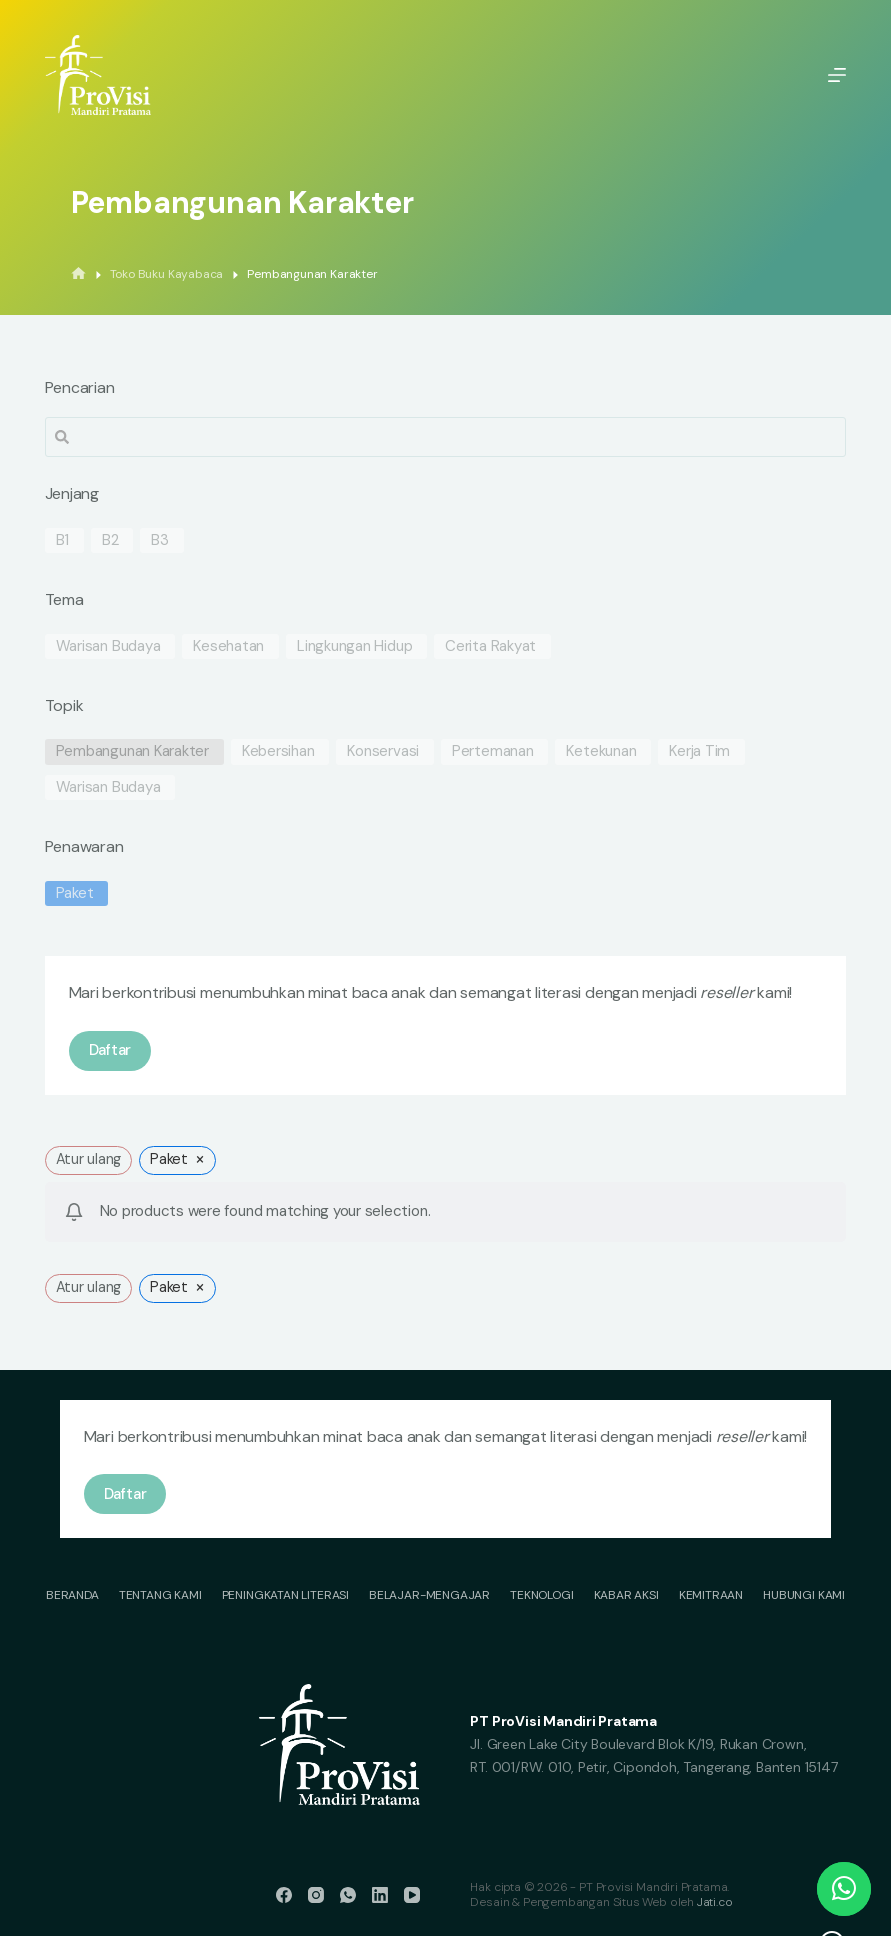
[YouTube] (412, 1895)
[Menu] (837, 75)
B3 (160, 540)
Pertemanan (493, 751)
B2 (110, 540)
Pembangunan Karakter (133, 751)
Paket (75, 893)
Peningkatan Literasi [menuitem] (285, 1595)
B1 (63, 540)
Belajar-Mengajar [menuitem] (429, 1595)
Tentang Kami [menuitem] (160, 1595)
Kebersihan (278, 751)
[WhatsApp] (348, 1895)
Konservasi (383, 751)
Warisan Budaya (108, 646)
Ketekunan (601, 751)
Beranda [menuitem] (72, 1595)
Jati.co (715, 1902)
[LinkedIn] (380, 1895)
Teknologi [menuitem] (541, 1595)
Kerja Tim (699, 751)
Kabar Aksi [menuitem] (626, 1595)
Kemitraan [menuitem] (711, 1595)
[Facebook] (284, 1895)
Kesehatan (228, 646)
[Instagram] (316, 1895)
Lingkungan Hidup (354, 646)
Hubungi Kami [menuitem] (804, 1595)
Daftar (110, 1050)
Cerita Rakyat (490, 646)
